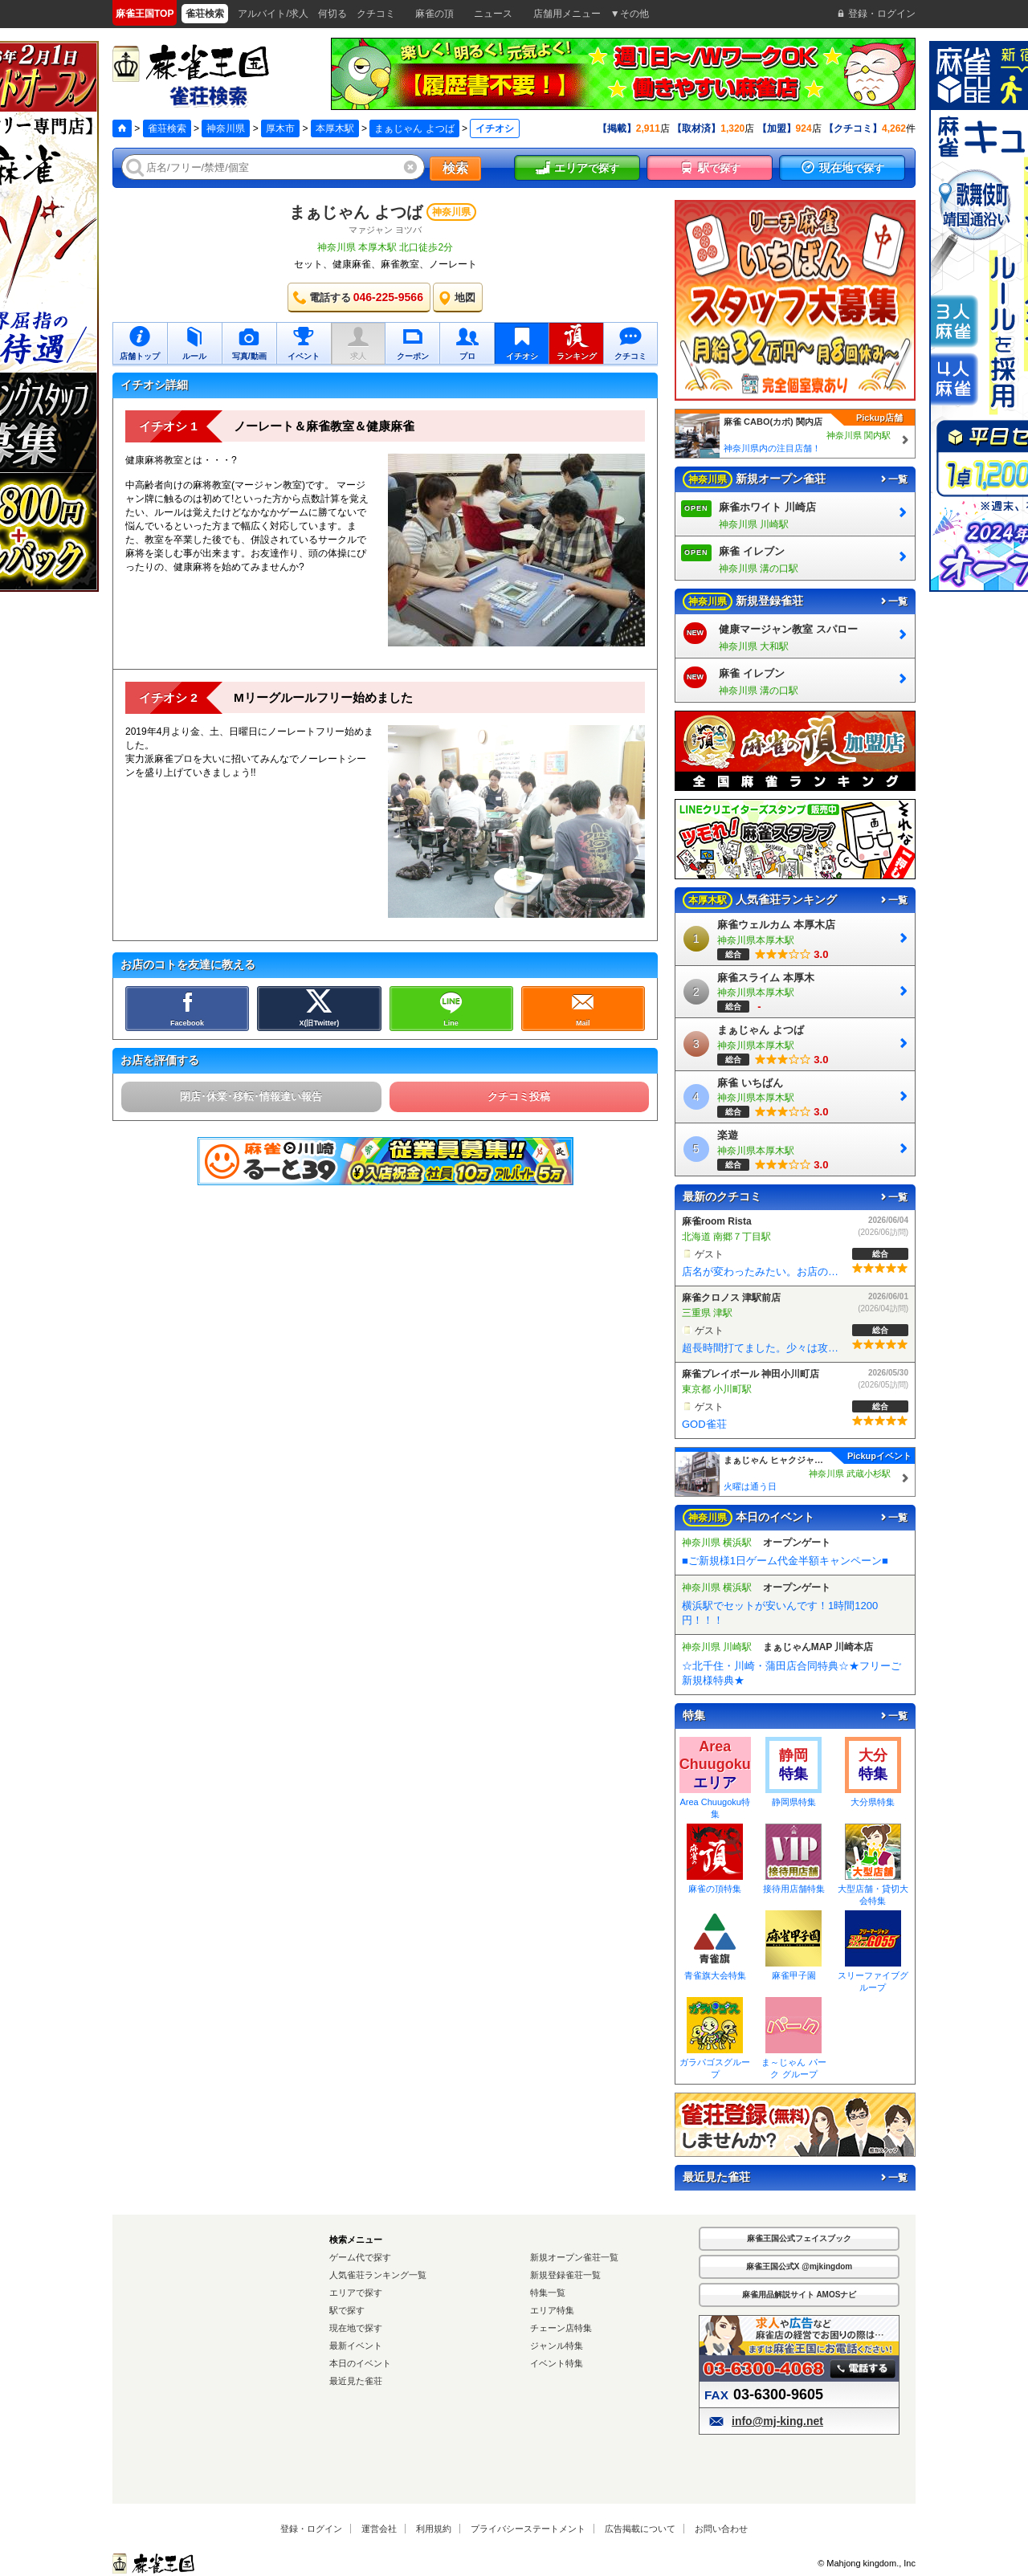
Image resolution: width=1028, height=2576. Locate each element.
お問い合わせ (721, 2528)
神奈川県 (225, 128)
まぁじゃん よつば (414, 128)
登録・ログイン (311, 2528)
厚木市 (280, 128)
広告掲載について (640, 2528)
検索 (455, 168)
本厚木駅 (335, 128)
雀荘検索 (167, 128)
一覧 (893, 479)
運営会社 (379, 2528)
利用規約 (433, 2528)
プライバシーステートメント (528, 2528)
